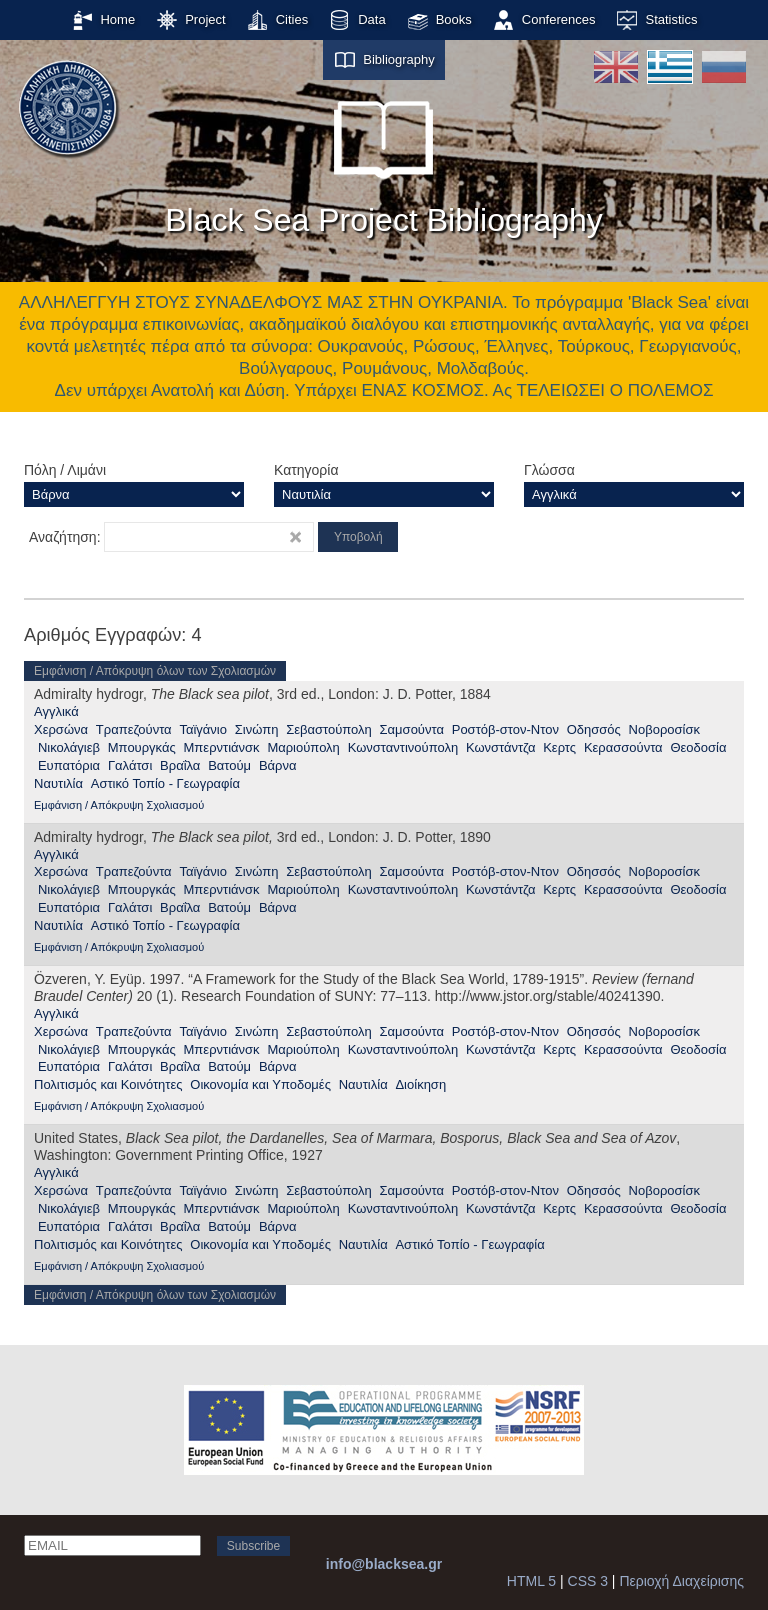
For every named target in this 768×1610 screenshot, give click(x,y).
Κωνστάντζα (500, 747)
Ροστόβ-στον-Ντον (505, 729)
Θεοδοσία (698, 747)
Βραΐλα (180, 765)
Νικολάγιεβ (69, 747)
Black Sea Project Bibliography (384, 159)
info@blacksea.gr (384, 1564)
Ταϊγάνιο (203, 729)
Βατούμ (229, 765)
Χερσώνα (61, 729)
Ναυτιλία (58, 783)
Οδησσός (594, 729)
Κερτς (559, 747)
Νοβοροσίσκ (664, 729)
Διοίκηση (420, 1084)
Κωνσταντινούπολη (403, 747)
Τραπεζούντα (134, 729)
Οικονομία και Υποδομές (260, 1084)
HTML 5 (531, 1581)
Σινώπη (257, 729)
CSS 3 (588, 1581)
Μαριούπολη (303, 747)
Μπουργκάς (142, 747)
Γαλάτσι (130, 765)
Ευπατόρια (69, 765)
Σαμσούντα (412, 729)
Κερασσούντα (623, 747)
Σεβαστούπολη (329, 729)
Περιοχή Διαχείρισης (681, 1581)
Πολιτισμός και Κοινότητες (108, 1084)
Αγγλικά (56, 711)
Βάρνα (278, 765)
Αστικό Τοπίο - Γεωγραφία (165, 783)
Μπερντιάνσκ (222, 747)
